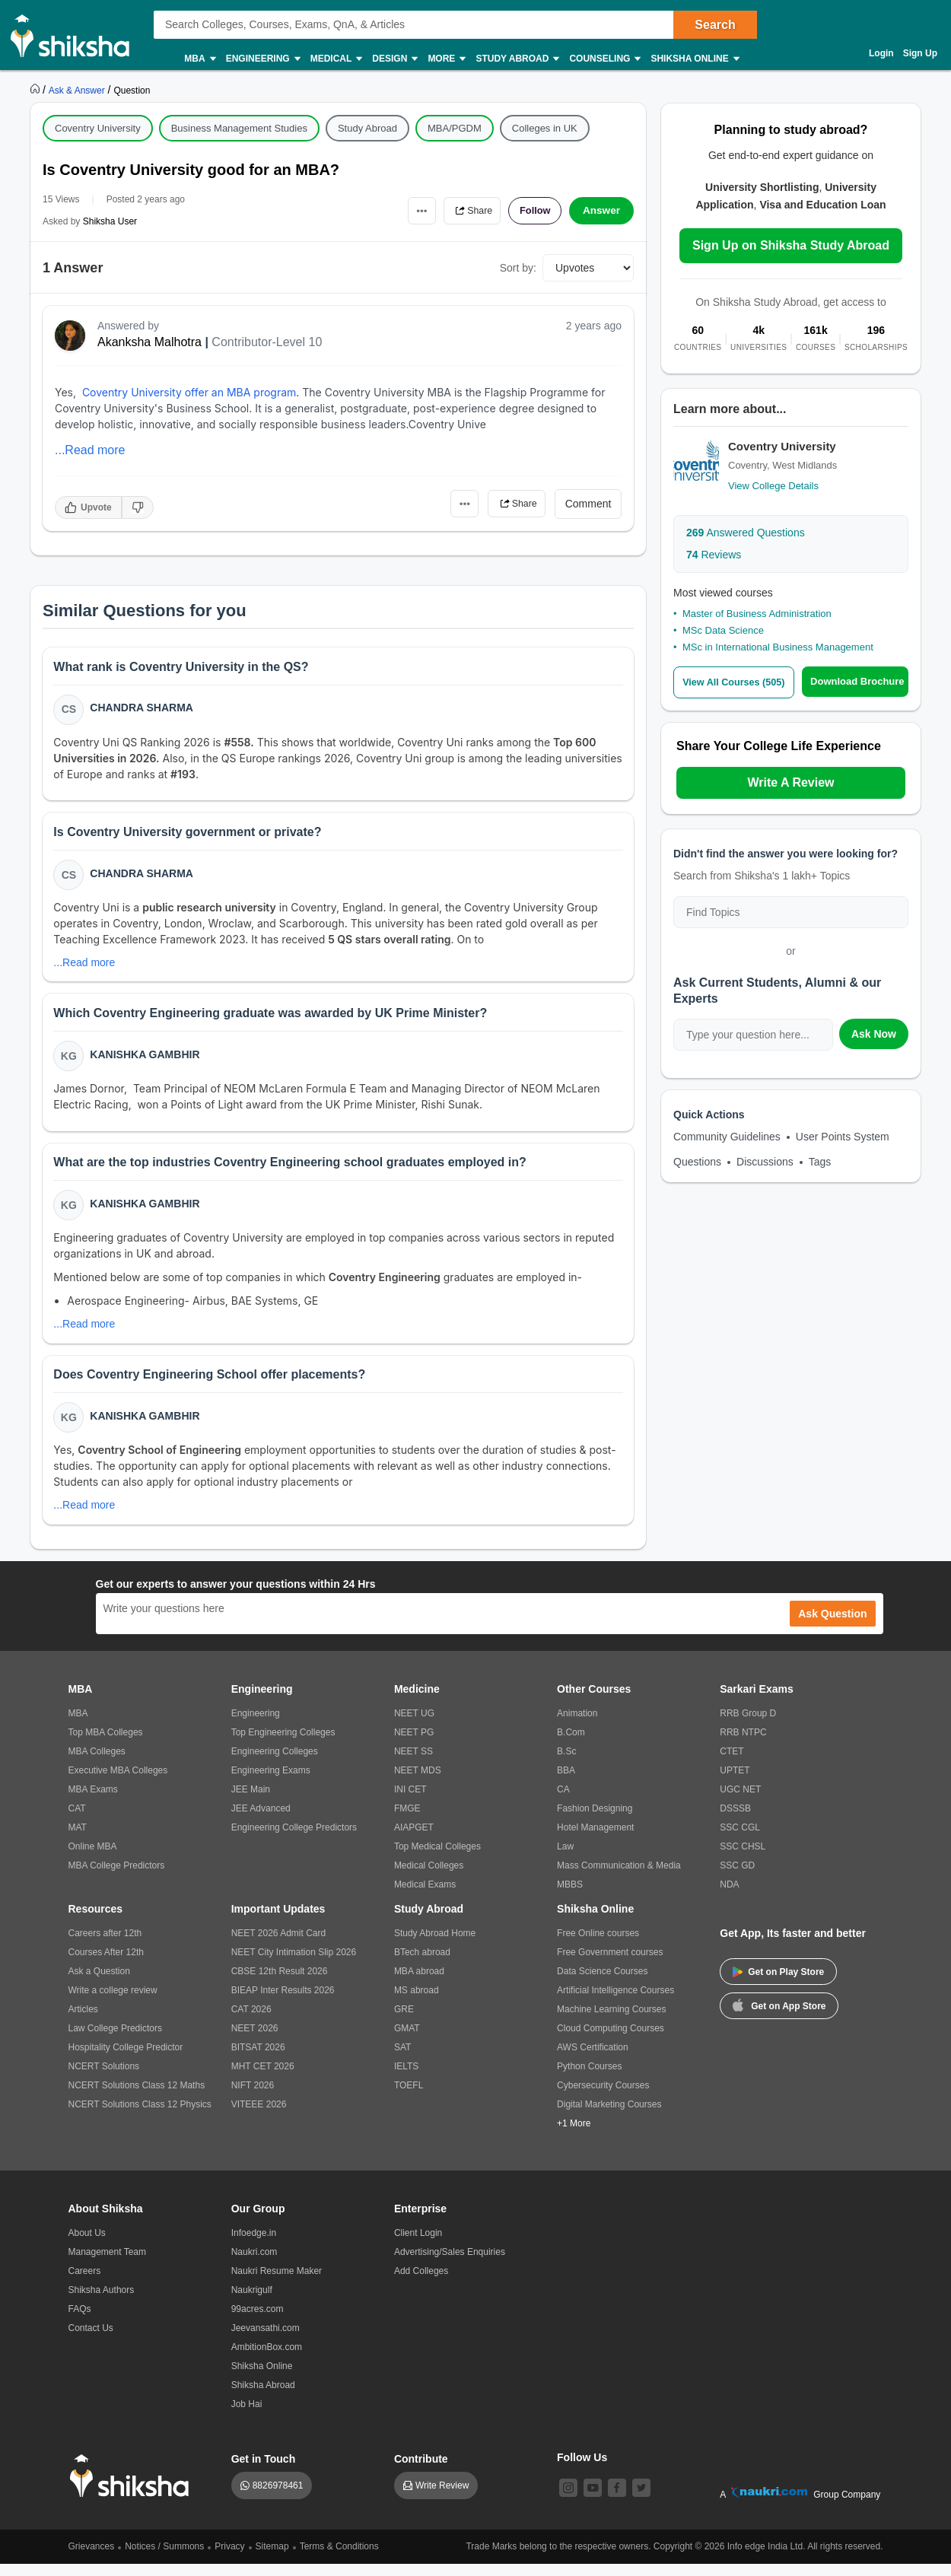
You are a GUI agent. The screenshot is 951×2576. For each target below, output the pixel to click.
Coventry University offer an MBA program (189, 392)
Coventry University (98, 128)
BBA (566, 1782)
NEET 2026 (254, 2040)
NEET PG (414, 1744)
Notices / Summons (164, 2558)
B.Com (571, 1744)
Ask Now (873, 1034)
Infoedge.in (253, 2245)
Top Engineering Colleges (283, 1744)
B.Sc (566, 1763)
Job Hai (246, 2416)
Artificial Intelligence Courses (615, 2002)
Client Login (418, 2245)
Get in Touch (263, 2471)
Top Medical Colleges (437, 1858)
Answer (601, 211)
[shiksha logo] (133, 2488)
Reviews (713, 555)
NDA (729, 1896)
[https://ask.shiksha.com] (78, 90)
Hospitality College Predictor (125, 2059)
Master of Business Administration (757, 613)
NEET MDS (417, 1782)
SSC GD (737, 1877)
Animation (577, 1725)
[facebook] (617, 2500)
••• (407, 210)
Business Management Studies (239, 128)
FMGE (407, 1820)
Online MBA (92, 1858)
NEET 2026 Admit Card (278, 1945)
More (446, 59)
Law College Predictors (115, 2040)
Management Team (107, 2264)
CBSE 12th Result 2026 (279, 1983)
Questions (697, 1162)
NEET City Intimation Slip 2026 (294, 1964)
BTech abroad (422, 1964)
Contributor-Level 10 (267, 342)
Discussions (765, 1162)
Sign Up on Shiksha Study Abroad (790, 245)
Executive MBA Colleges (118, 1782)
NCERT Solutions (104, 2078)
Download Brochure (860, 681)
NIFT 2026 (252, 2097)
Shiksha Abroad (263, 2397)
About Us (87, 2245)
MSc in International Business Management (777, 647)
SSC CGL (740, 1839)
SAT (402, 2059)
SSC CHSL (742, 1858)
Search (715, 24)
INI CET (410, 1801)
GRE (404, 2021)
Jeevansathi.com (265, 2340)
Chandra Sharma (143, 709)
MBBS (570, 1896)
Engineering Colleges (274, 1763)
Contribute (421, 2471)
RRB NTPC (743, 1744)
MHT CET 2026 (262, 2078)
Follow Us (582, 2469)
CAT (77, 1820)
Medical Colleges (428, 1877)
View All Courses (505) (736, 682)
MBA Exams (93, 1801)
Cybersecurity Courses (603, 2097)
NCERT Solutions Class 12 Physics (140, 2116)
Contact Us (90, 2340)
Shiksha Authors (101, 2302)
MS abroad (416, 2002)
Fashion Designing (594, 1820)
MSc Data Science (723, 630)
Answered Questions (745, 532)
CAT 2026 (251, 2021)
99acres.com (257, 2321)
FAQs (79, 2321)
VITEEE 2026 (259, 2116)
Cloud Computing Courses (610, 2040)
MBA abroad (419, 1983)
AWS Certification (592, 2059)
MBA (199, 59)
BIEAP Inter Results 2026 (283, 2002)
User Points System (842, 1137)
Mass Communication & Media (619, 1877)
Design (394, 59)
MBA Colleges (97, 1763)
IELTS (406, 2078)
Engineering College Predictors (294, 1839)
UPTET (734, 1782)
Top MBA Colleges (105, 1744)
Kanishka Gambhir (146, 1060)
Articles (83, 2021)
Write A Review (790, 782)
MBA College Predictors (116, 1877)
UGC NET (740, 1801)
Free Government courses (610, 1964)
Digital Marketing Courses (609, 2116)
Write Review (442, 2497)
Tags (820, 1162)
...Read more (90, 450)
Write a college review (112, 2002)
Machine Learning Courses (611, 2021)
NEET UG (414, 1725)
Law (565, 1858)
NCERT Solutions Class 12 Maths (136, 2097)
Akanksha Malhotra (149, 342)
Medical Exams (425, 1896)
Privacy (229, 2558)
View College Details (773, 485)
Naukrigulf (251, 2302)
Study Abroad (517, 59)
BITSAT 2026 (258, 2059)
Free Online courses (598, 1945)
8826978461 (278, 2497)
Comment (588, 504)
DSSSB (735, 1820)
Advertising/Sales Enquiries (449, 2264)
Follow (532, 211)
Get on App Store (779, 2017)
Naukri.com (254, 2264)
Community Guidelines (727, 1137)
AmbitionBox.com (266, 2359)
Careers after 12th (105, 1945)
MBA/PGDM (455, 128)
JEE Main (250, 1801)
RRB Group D (748, 1725)
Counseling (604, 59)
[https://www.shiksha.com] (36, 90)
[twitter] (641, 2500)
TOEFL (408, 2097)
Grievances (91, 2558)
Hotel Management (595, 1839)
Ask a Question (99, 1983)
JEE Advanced (261, 1820)
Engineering (262, 59)
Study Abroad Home (435, 1945)
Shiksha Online (693, 59)
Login (881, 53)
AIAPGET (414, 1839)
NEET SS (413, 1763)
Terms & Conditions (339, 2558)
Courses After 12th (106, 1964)
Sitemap (272, 2558)
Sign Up (920, 53)
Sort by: (518, 268)
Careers (84, 2283)
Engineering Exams (270, 1782)
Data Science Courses (602, 1983)
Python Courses (589, 2078)
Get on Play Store (778, 1984)
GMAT (407, 2040)
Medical (335, 59)
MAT (77, 1839)
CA (563, 1801)
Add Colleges (421, 2283)
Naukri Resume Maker (276, 2283)
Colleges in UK (544, 128)
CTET (731, 1763)
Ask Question (832, 1626)
